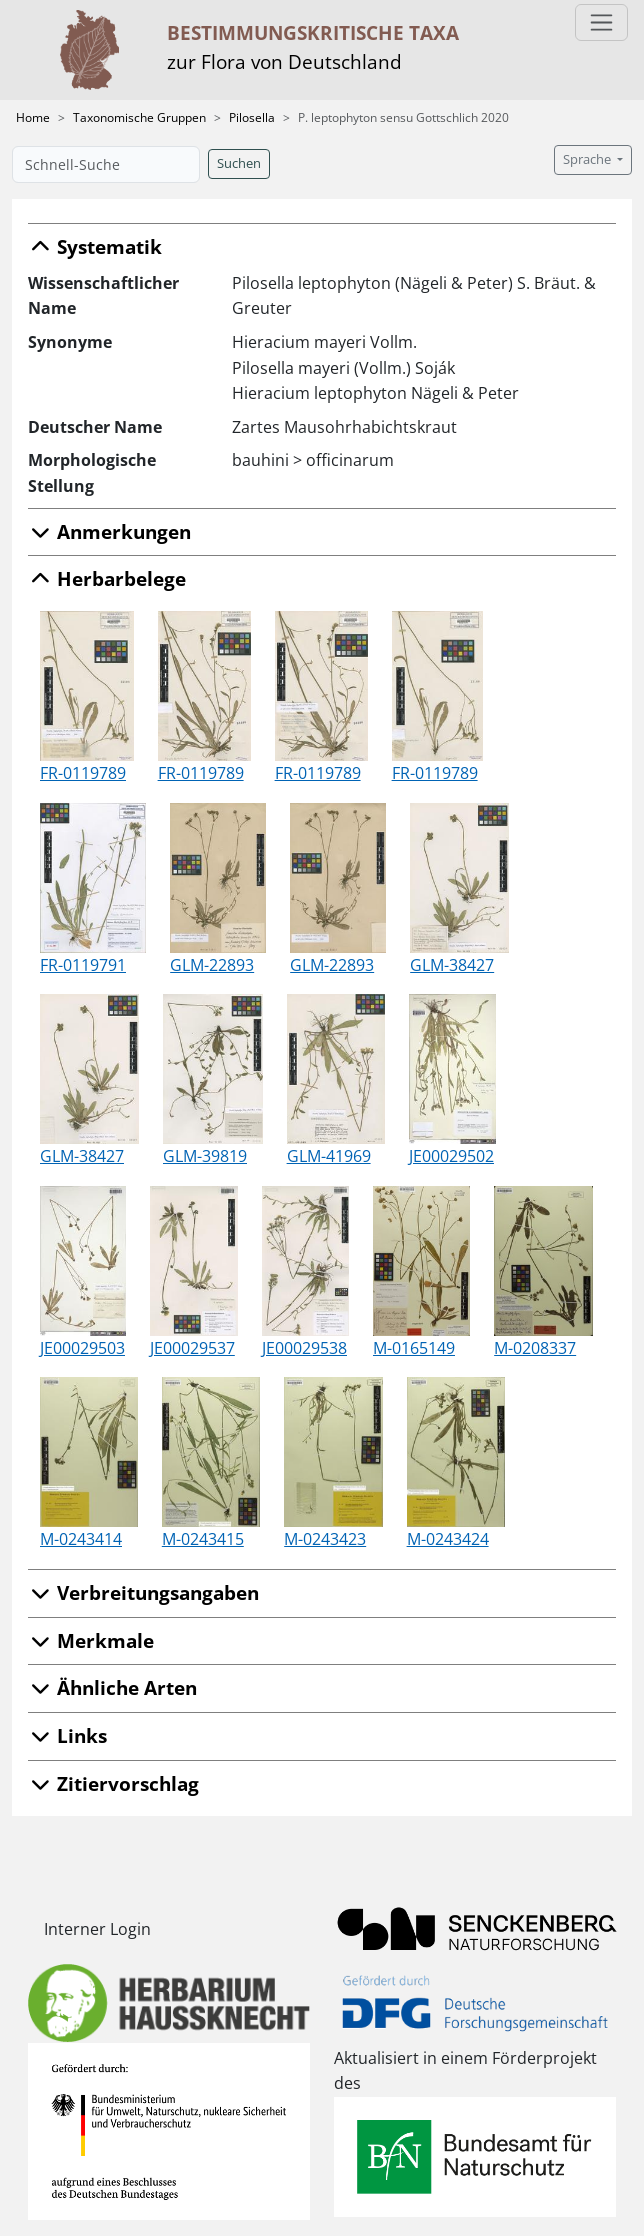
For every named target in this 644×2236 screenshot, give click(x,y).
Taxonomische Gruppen (139, 117)
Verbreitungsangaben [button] (143, 1592)
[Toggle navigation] (601, 22)
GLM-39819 (205, 1156)
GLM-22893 (212, 965)
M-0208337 (535, 1348)
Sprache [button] (588, 159)
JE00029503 (82, 1348)
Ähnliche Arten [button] (112, 1687)
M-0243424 (448, 1539)
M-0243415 (203, 1539)
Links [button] (67, 1735)
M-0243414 (81, 1539)
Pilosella (252, 117)
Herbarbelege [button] (107, 578)
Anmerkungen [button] (109, 531)
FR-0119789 (83, 773)
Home (33, 117)
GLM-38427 (452, 965)
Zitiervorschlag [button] (113, 1783)
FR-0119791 (83, 965)
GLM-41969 (329, 1156)
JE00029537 (192, 1348)
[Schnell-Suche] (106, 164)
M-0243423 (325, 1539)
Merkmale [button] (91, 1640)
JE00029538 (304, 1348)
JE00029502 (451, 1156)
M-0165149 (414, 1348)
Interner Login (97, 1929)
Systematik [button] (95, 246)
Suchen (239, 163)
